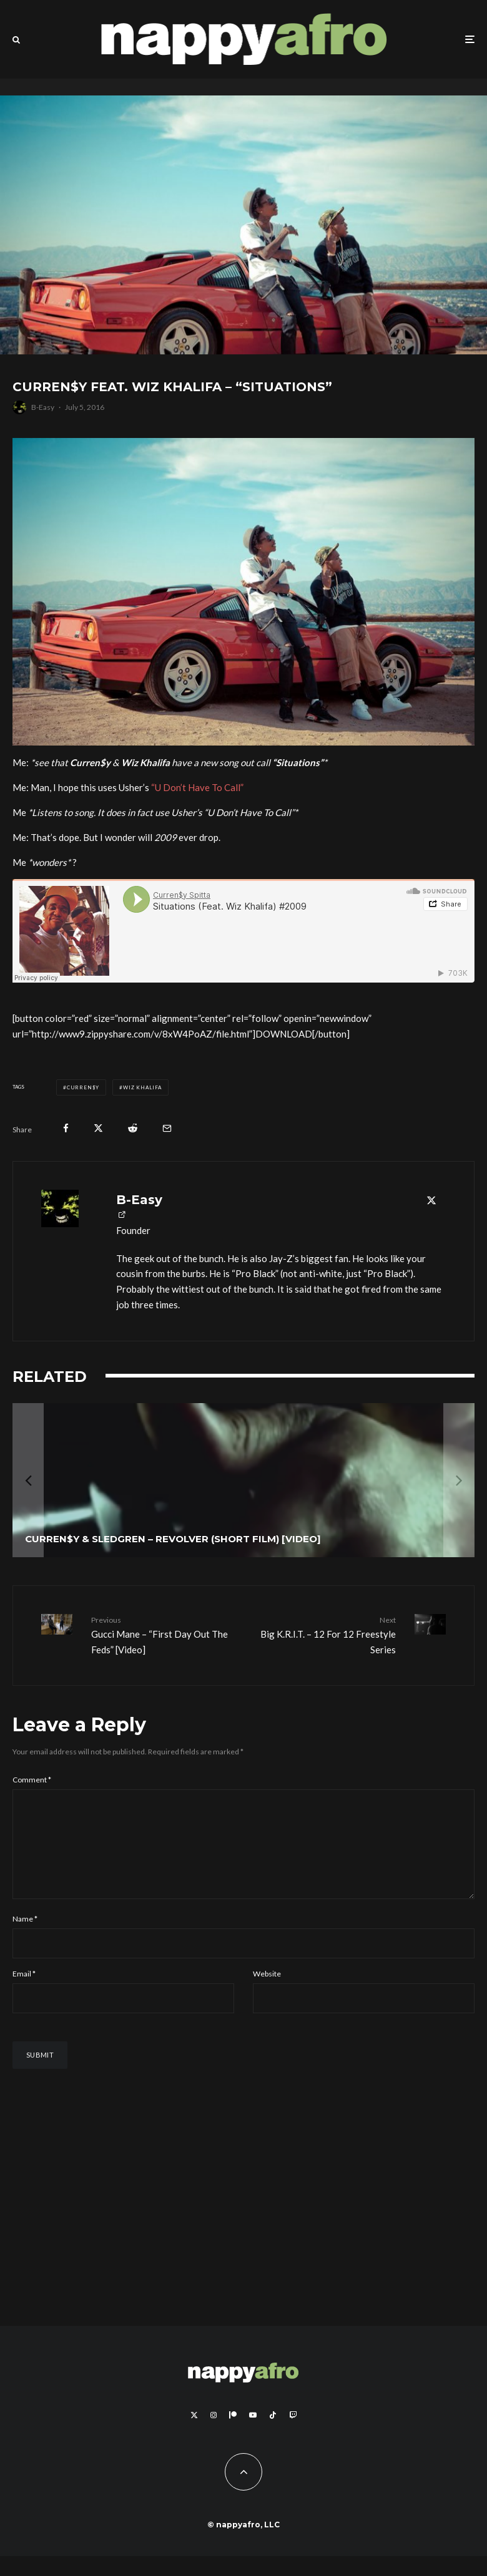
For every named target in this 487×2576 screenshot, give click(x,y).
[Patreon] (233, 2435)
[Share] (66, 1128)
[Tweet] (98, 1128)
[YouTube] (253, 2435)
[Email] (167, 1128)
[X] (194, 2435)
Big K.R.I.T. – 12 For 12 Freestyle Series (324, 1634)
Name (24, 1938)
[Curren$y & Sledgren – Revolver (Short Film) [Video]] (243, 1480)
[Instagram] (213, 2435)
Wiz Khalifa (142, 1087)
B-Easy (42, 407)
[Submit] (132, 1128)
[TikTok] (273, 2435)
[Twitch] (293, 2435)
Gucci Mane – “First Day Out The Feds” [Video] (162, 1634)
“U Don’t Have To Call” (197, 787)
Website (267, 1993)
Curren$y (83, 1087)
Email (24, 1993)
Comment (31, 1779)
